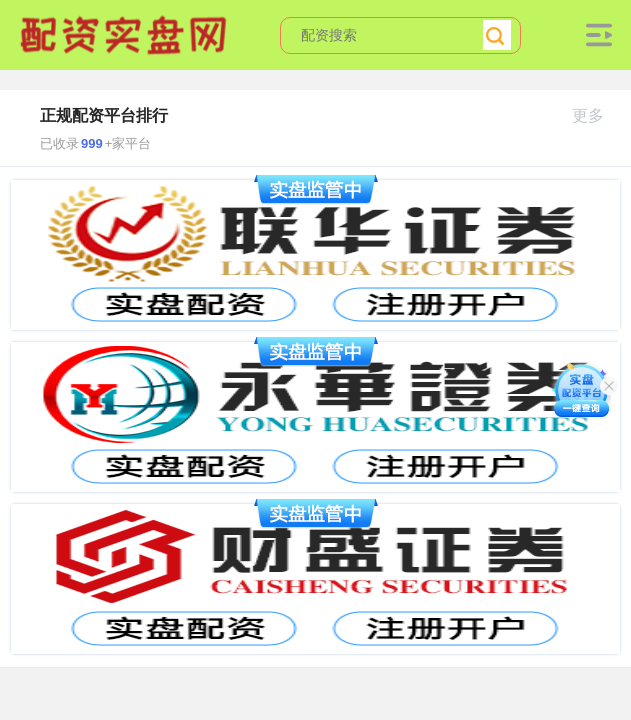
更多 (596, 115)
